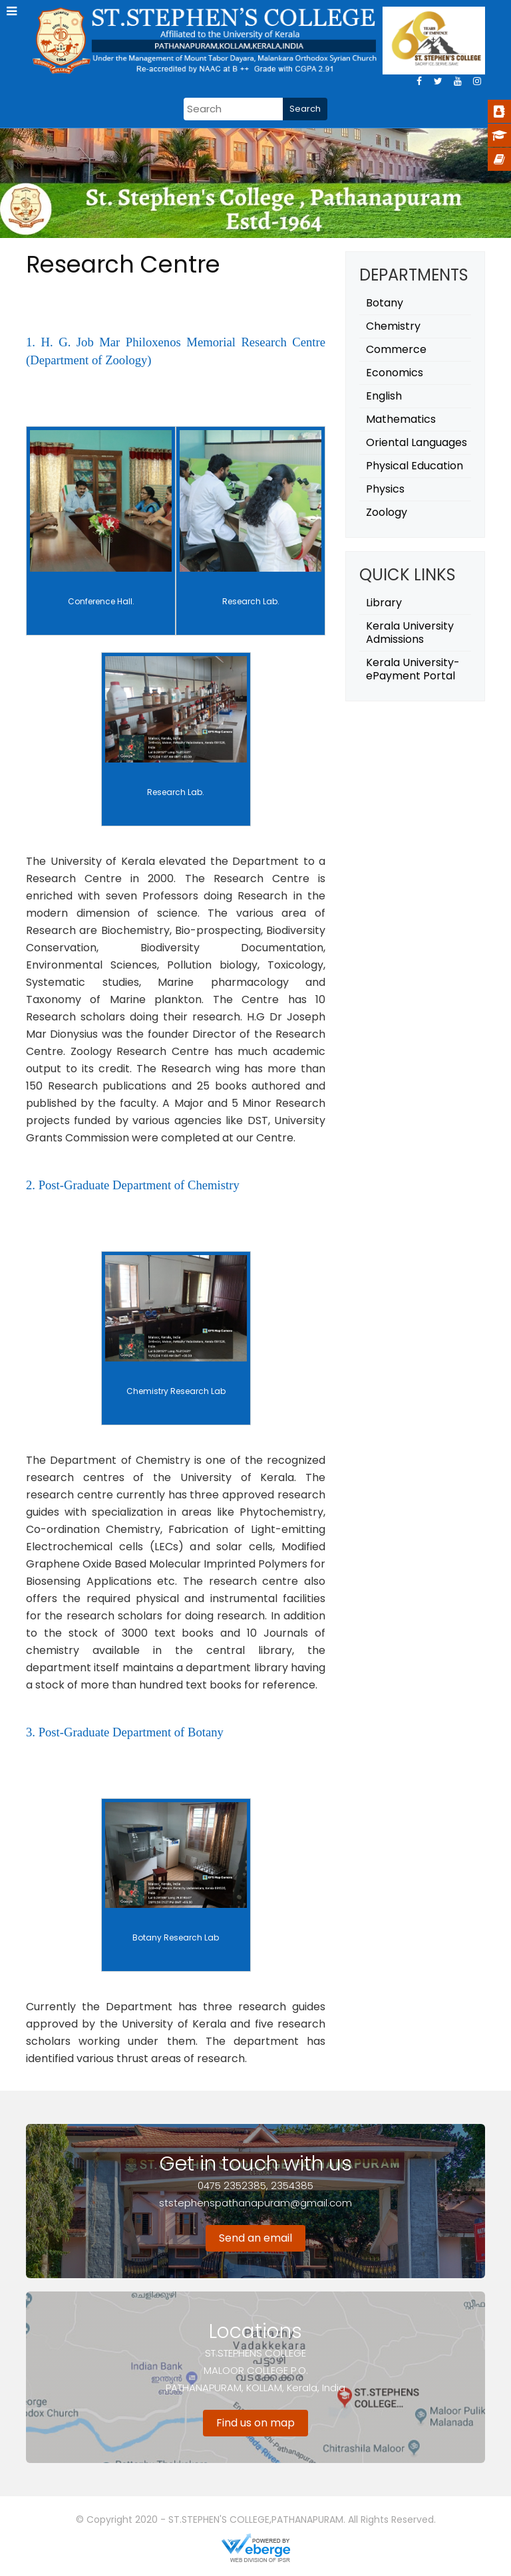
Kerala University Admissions (410, 632)
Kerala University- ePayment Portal (413, 669)
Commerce (396, 349)
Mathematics (401, 419)
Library (384, 602)
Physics (385, 489)
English (384, 396)
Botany (384, 302)
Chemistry (393, 326)
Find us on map (255, 2422)
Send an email (255, 2238)
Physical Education (414, 465)
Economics (394, 372)
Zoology (386, 512)
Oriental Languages (416, 442)
